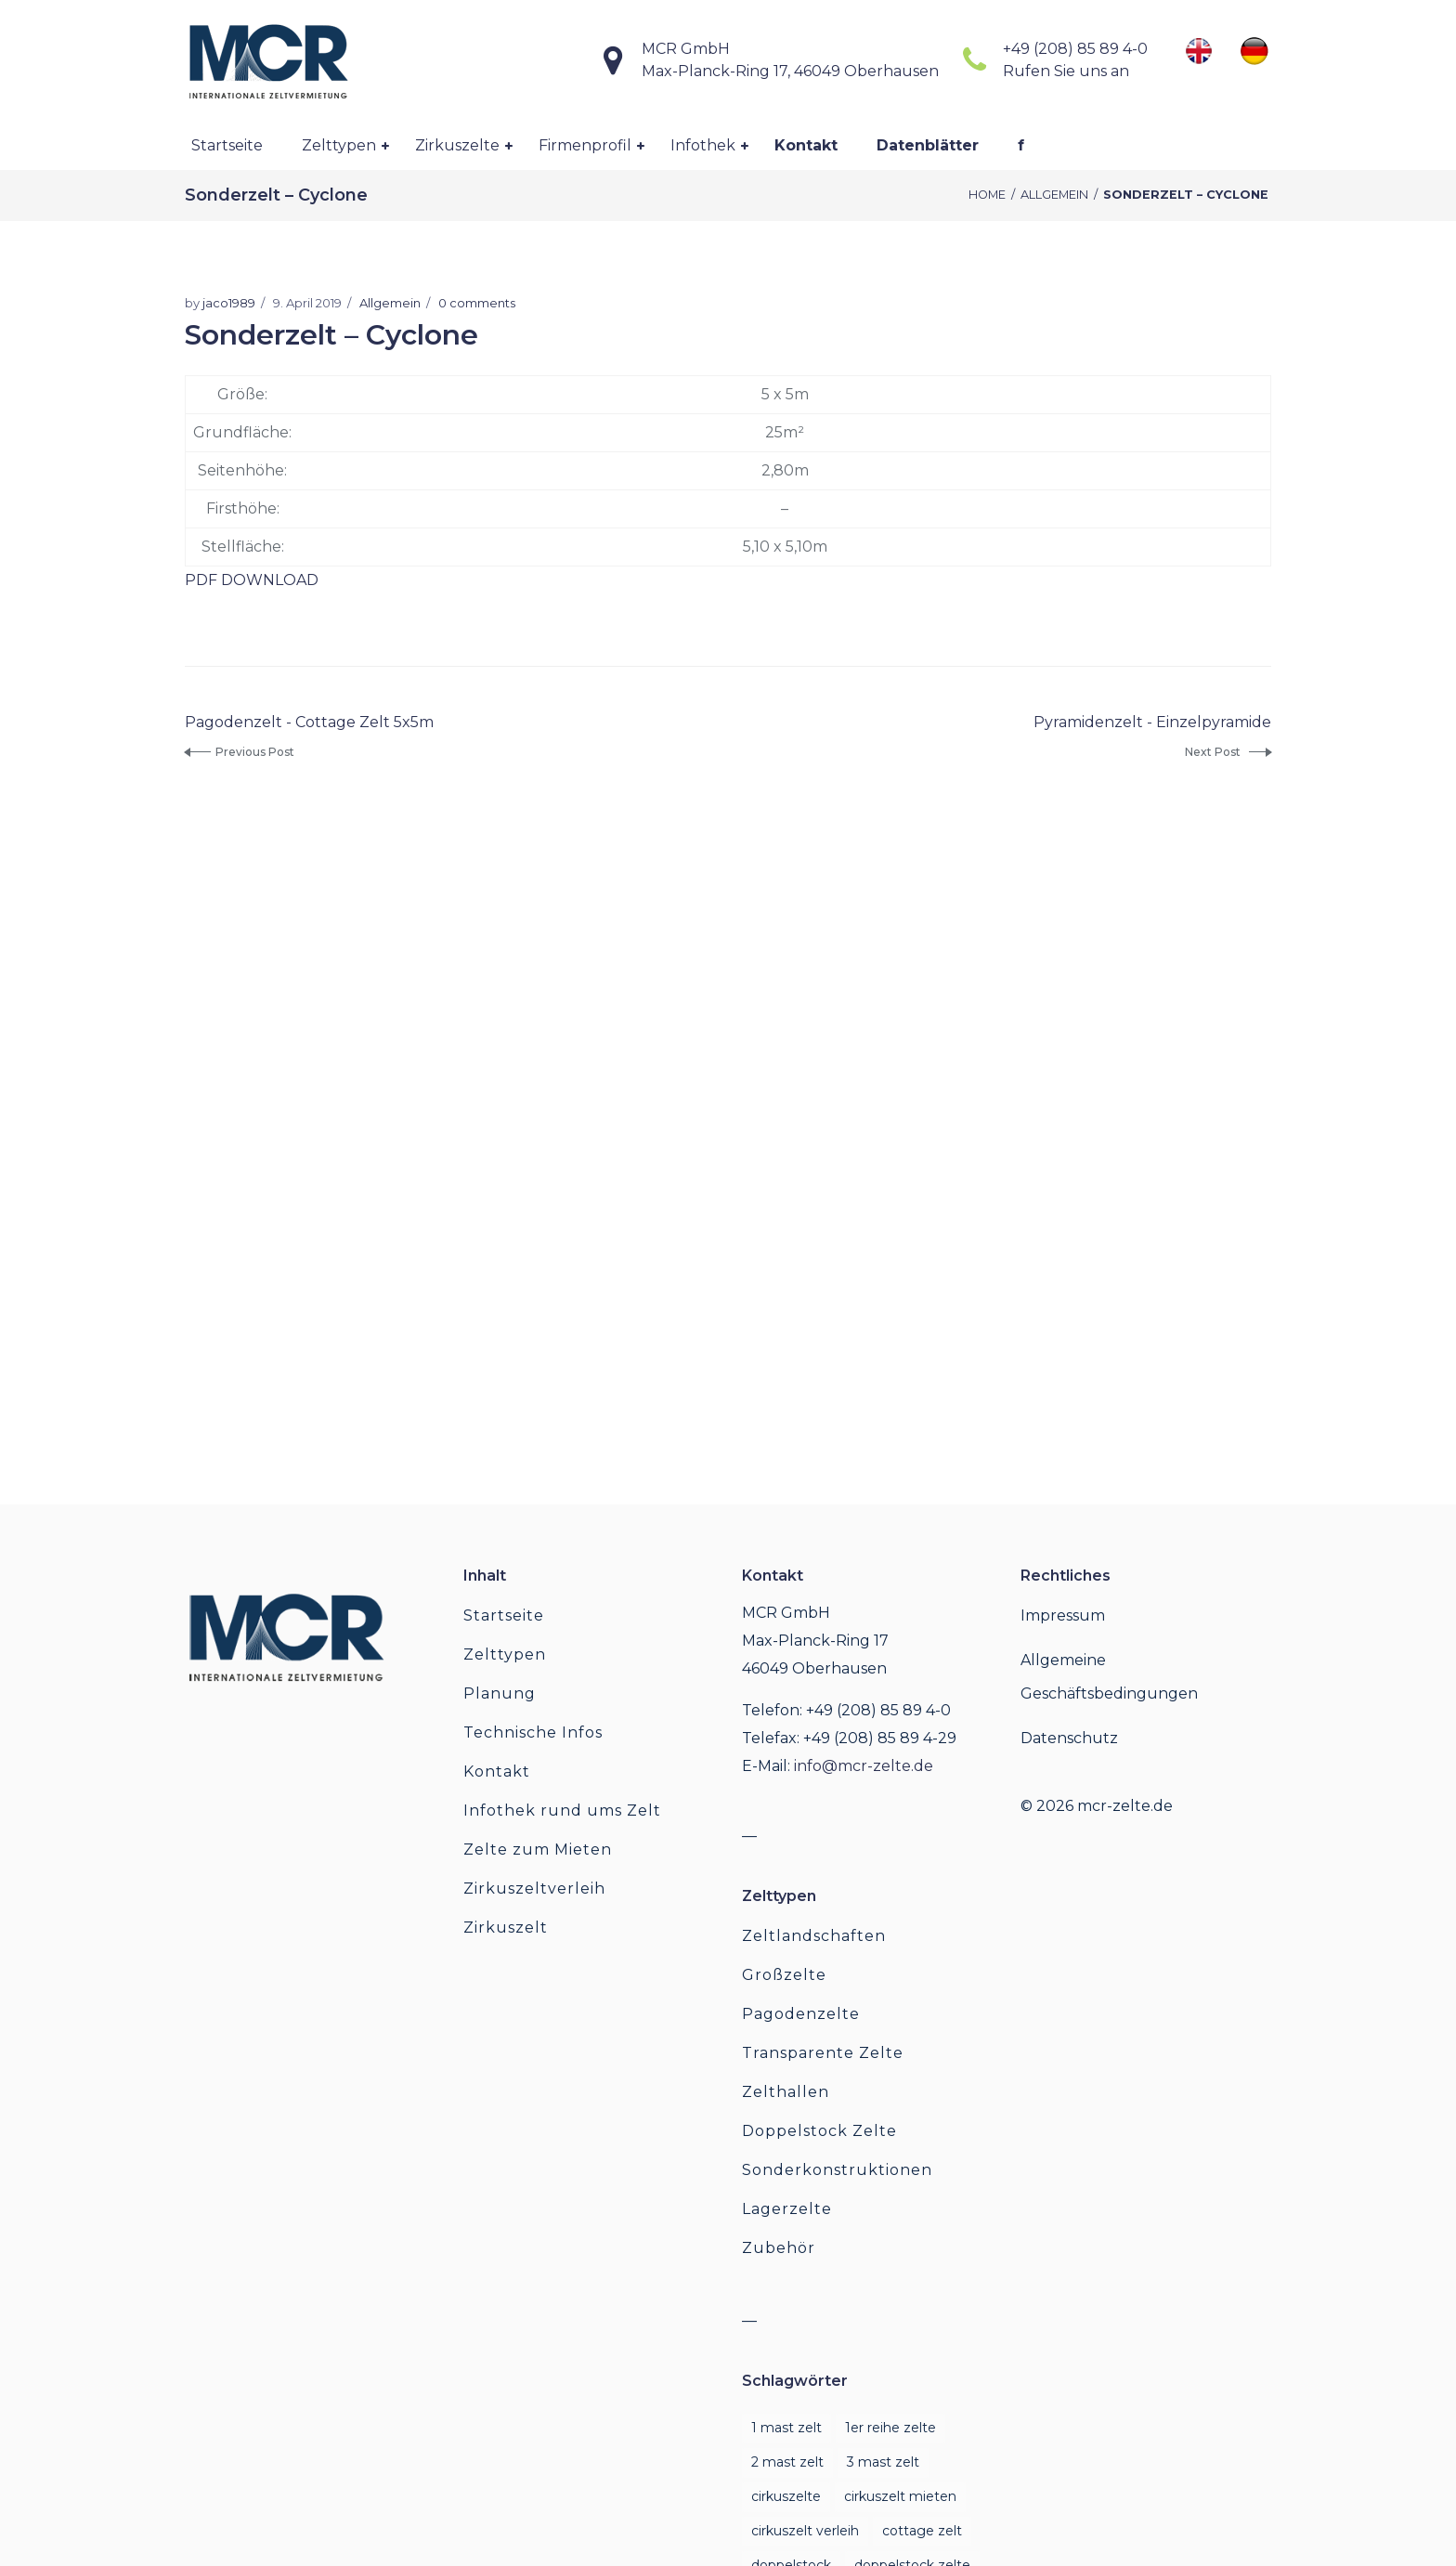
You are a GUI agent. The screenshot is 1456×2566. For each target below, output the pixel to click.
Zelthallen (785, 2092)
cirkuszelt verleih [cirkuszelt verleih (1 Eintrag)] (805, 2530)
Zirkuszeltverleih (534, 1888)
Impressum (1062, 1615)
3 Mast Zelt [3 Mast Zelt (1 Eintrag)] (883, 2462)
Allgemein (1054, 195)
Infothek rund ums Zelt (562, 1810)
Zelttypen (504, 1654)
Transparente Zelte (823, 2053)
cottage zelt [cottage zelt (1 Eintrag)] (922, 2530)
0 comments (476, 302)
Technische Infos (533, 1732)
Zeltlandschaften (814, 1936)
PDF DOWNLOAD (251, 580)
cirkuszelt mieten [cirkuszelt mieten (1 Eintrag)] (900, 2496)
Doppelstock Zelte (819, 2131)
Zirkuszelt (505, 1927)
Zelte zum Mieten (537, 1849)
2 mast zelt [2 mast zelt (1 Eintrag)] (787, 2462)
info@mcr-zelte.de (863, 1766)
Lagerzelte (787, 2209)
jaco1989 (228, 302)
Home (987, 195)
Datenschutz (1069, 1738)
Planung (499, 1693)
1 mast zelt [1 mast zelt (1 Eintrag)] (786, 2427)
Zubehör (778, 2248)
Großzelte (784, 1975)
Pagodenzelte (801, 2014)
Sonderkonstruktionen (837, 2170)
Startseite (503, 1615)
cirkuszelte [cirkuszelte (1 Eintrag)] (786, 2496)
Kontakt (496, 1771)
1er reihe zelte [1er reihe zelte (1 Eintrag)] (890, 2427)
